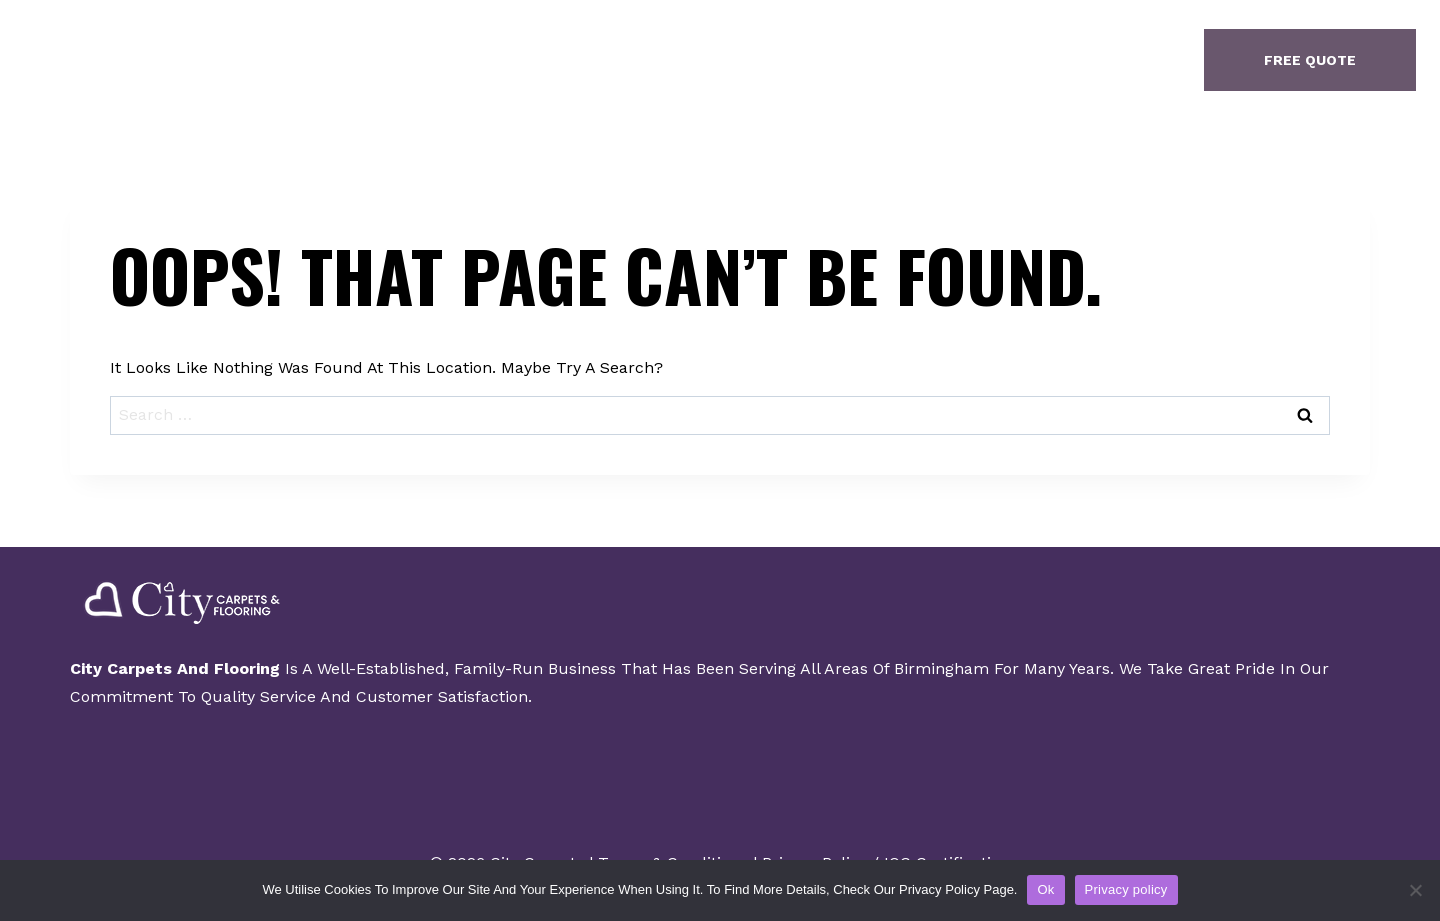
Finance (941, 60)
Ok (1045, 889)
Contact (827, 60)
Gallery (712, 60)
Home (488, 60)
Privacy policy (1126, 889)
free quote (1310, 60)
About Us (595, 60)
